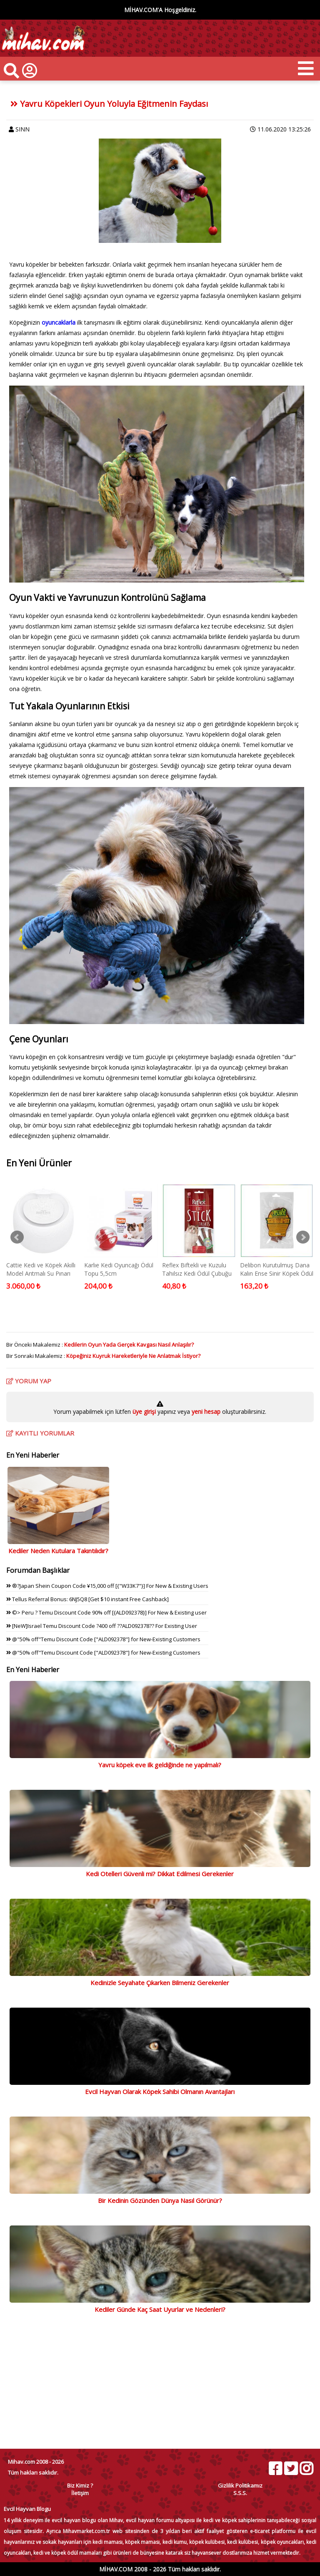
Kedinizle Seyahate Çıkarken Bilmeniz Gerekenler (159, 1982)
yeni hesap (205, 1411)
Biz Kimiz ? (80, 2485)
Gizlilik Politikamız (240, 2485)
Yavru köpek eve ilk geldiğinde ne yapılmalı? (159, 1765)
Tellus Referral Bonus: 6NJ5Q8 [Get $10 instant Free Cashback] (87, 1599)
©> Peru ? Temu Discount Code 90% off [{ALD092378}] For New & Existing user (106, 1612)
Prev (17, 1237)
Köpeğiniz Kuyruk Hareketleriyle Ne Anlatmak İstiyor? (133, 1356)
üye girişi (145, 1411)
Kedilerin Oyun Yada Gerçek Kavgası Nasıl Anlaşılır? (129, 1344)
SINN (22, 129)
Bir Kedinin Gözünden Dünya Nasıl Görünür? (160, 2200)
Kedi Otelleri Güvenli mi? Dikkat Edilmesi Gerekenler (160, 1874)
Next (303, 1237)
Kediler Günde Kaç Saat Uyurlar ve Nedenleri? (160, 2309)
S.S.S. (240, 2493)
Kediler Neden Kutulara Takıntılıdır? (58, 1551)
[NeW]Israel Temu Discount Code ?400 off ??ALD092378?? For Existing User (101, 1626)
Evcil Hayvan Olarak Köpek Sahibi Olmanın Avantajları (160, 2091)
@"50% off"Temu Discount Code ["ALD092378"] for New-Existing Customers (103, 1639)
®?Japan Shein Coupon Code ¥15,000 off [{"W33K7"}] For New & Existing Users (107, 1586)
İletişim (80, 2493)
